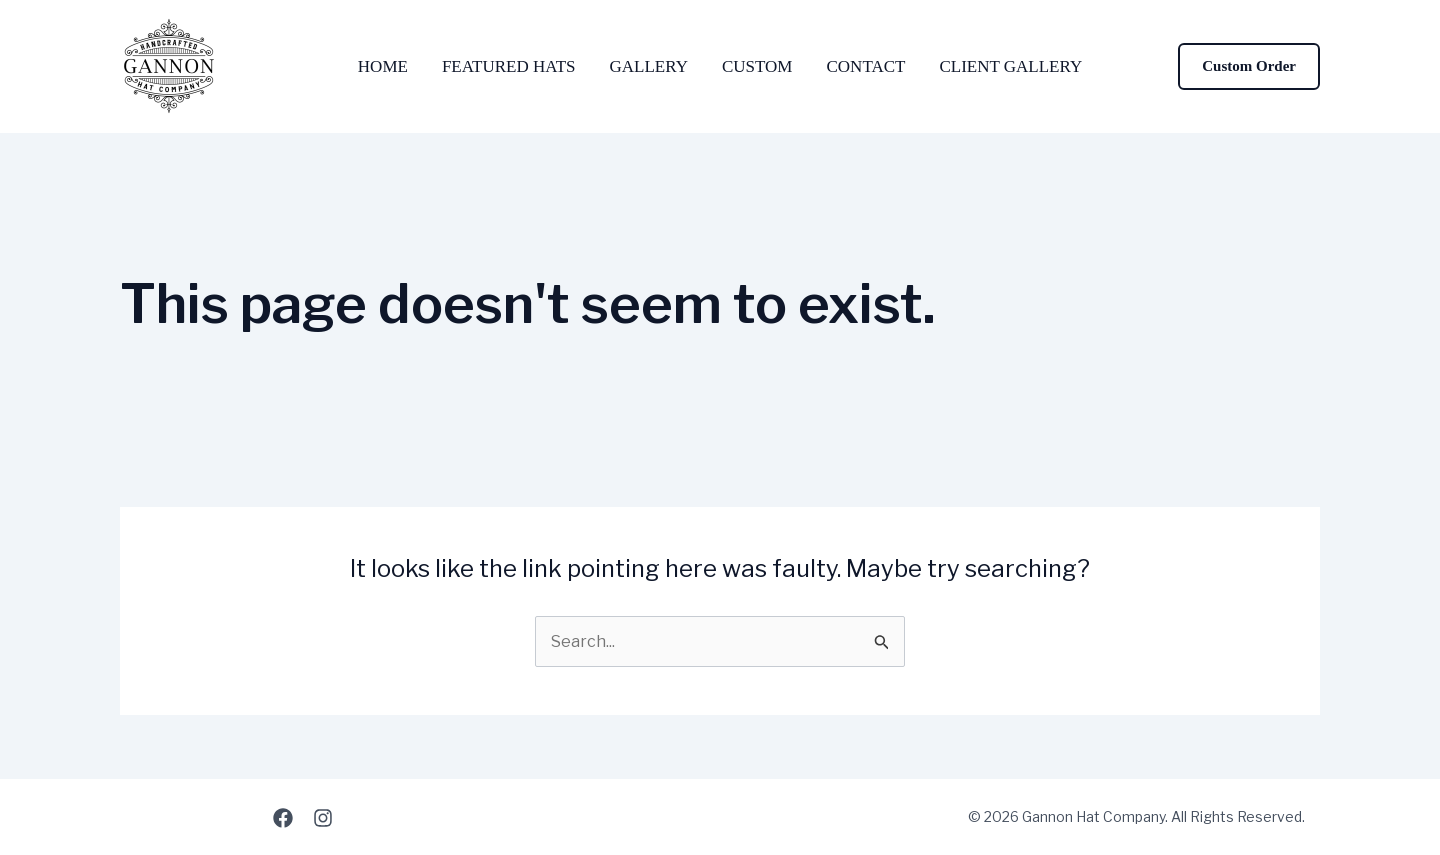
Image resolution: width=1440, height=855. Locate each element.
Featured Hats (509, 66)
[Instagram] (323, 818)
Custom (757, 66)
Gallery (649, 66)
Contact (865, 66)
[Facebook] (283, 818)
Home (383, 66)
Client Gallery (1010, 66)
